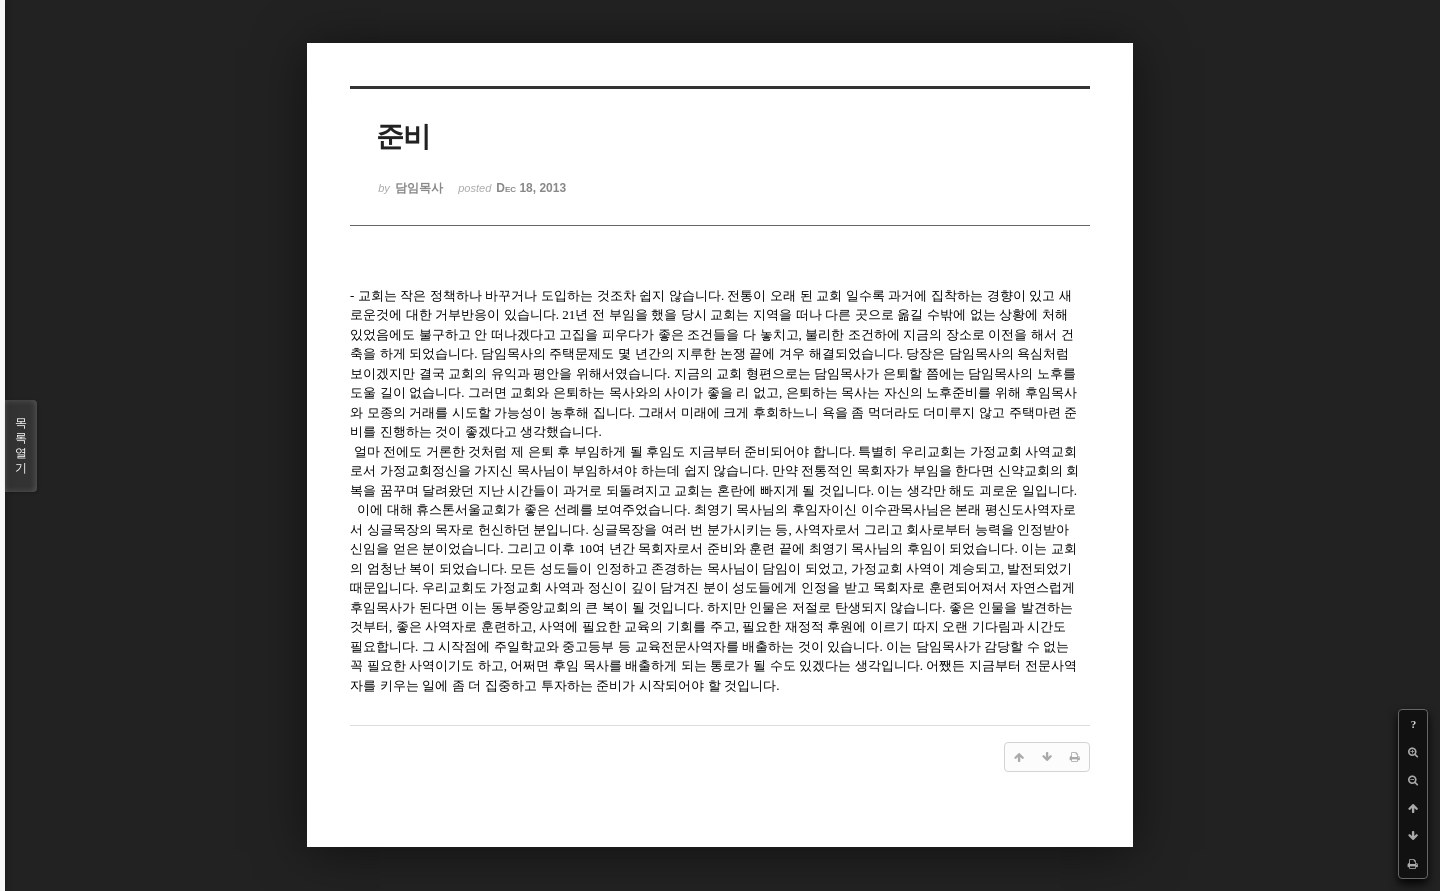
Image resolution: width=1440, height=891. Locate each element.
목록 (21, 446)
